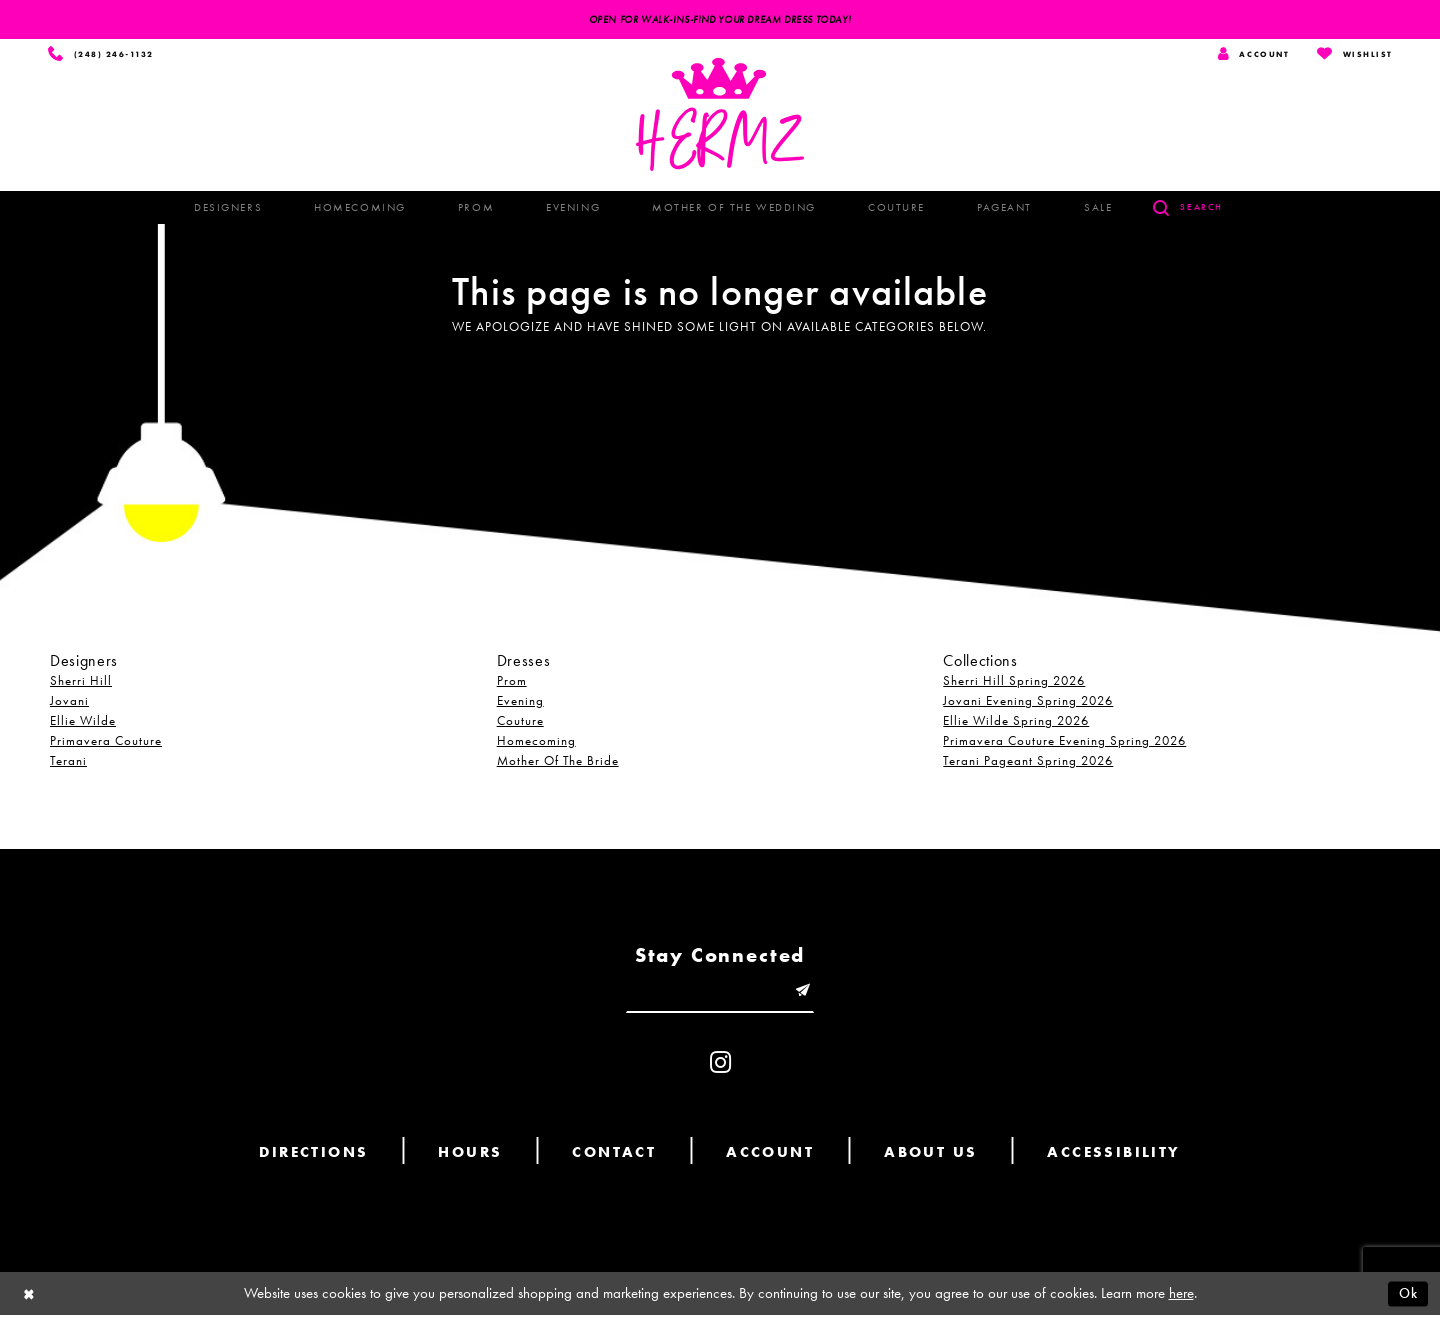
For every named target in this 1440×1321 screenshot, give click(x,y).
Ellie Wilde (83, 722)
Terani (68, 762)
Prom (512, 682)
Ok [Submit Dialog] (1407, 1299)
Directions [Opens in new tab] (313, 1158)
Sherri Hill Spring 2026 (1014, 682)
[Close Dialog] (30, 1299)
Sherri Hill (81, 682)
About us (930, 1158)
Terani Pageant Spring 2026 (1028, 762)
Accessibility (1113, 1158)
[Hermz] (720, 116)
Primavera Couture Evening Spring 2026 (1064, 742)
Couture (520, 722)
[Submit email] (809, 994)
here (1181, 1299)
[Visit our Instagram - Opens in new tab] (720, 1068)
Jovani (69, 702)
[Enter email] (720, 994)
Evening (520, 702)
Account (770, 1158)
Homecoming (536, 742)
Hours (470, 1158)
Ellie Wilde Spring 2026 (1016, 722)
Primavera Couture (106, 742)
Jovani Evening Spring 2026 (1028, 702)
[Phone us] (103, 56)
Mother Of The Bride (558, 762)
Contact (614, 1158)
